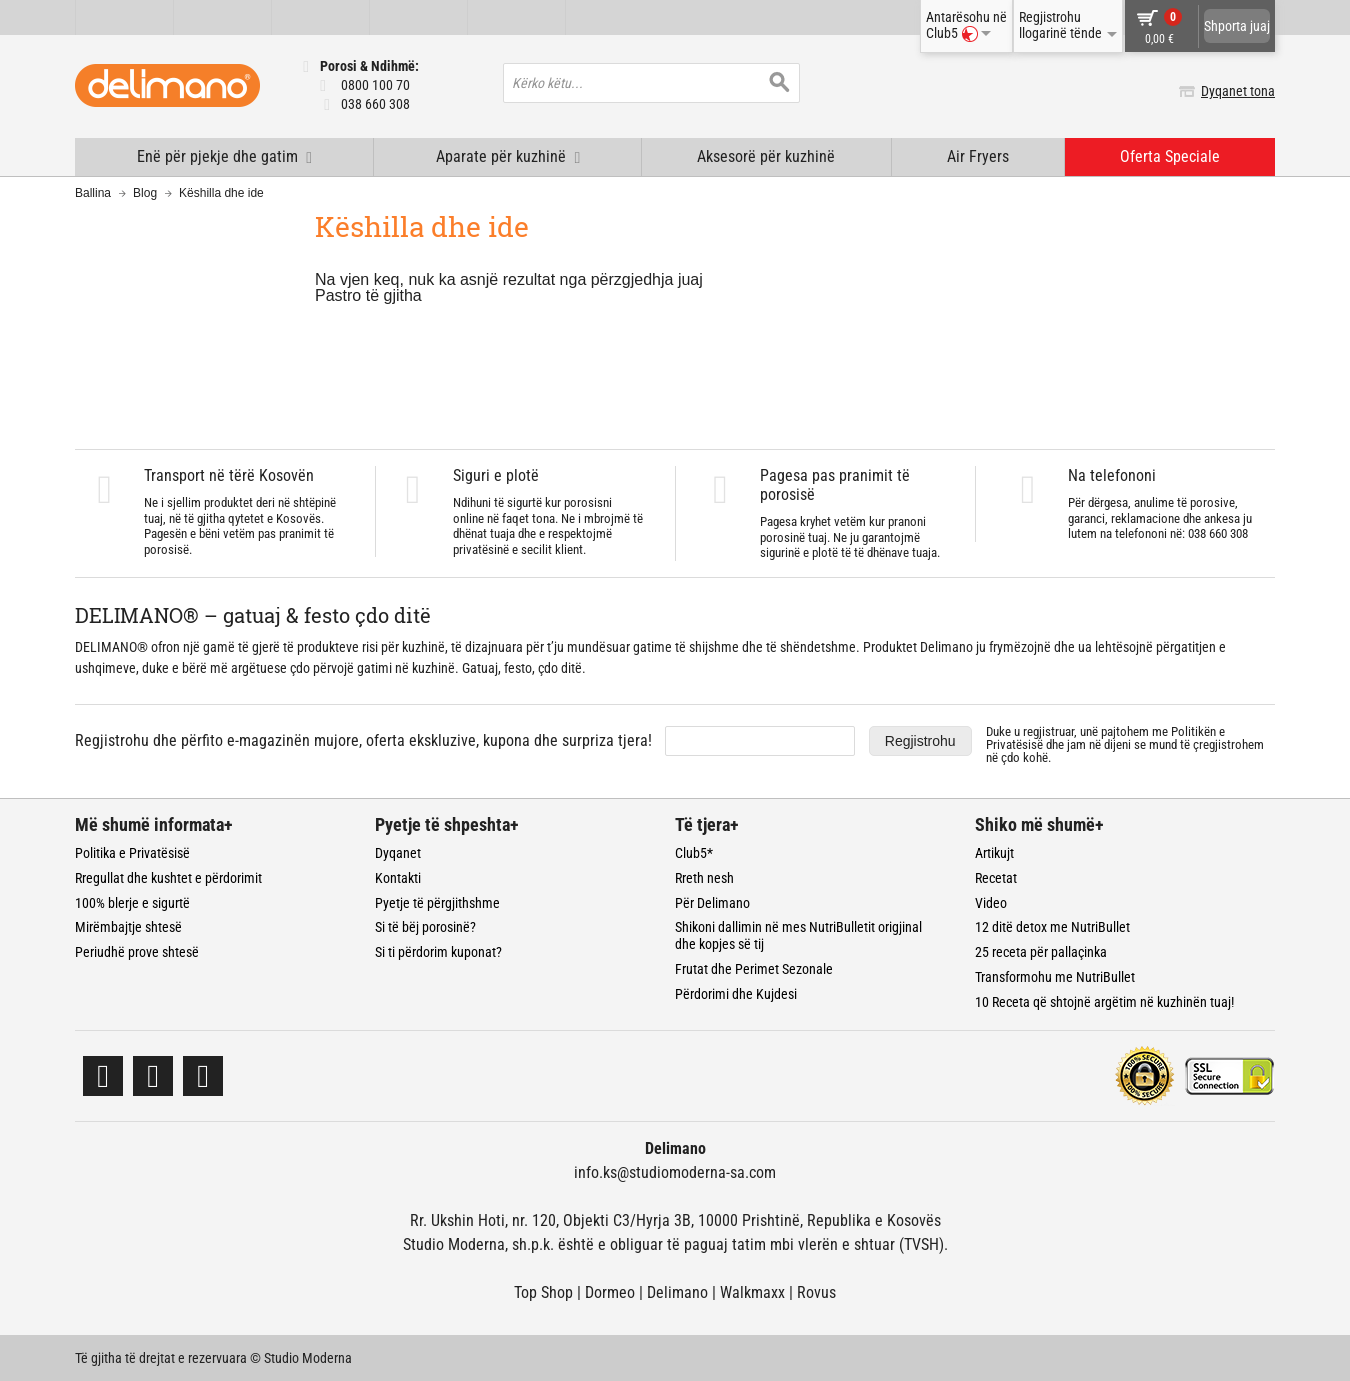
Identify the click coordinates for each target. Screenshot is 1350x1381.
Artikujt (994, 853)
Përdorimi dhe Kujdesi (736, 994)
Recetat (996, 878)
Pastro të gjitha (368, 295)
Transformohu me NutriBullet (1055, 977)
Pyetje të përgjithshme (437, 903)
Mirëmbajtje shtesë (128, 927)
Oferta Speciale (1170, 156)
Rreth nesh (704, 878)
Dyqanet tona (1238, 91)
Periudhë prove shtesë (137, 952)
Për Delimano (712, 903)
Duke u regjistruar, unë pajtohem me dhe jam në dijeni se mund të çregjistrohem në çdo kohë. (1125, 744)
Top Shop (543, 1292)
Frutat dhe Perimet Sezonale (754, 969)
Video (991, 903)
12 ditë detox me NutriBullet (1052, 927)
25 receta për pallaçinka (1041, 952)
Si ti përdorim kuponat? (438, 952)
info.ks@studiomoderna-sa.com (675, 1172)
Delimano (677, 1292)
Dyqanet (398, 853)
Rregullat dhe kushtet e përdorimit (168, 878)
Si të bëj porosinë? (425, 927)
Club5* (694, 853)
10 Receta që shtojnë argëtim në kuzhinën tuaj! (1104, 1002)
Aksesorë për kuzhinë (766, 156)
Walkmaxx (752, 1292)
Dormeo (610, 1292)
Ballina (93, 193)
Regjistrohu (920, 741)
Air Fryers (978, 156)
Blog (145, 193)
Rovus (816, 1292)
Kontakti (398, 878)
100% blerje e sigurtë (132, 903)
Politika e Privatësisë (132, 853)
